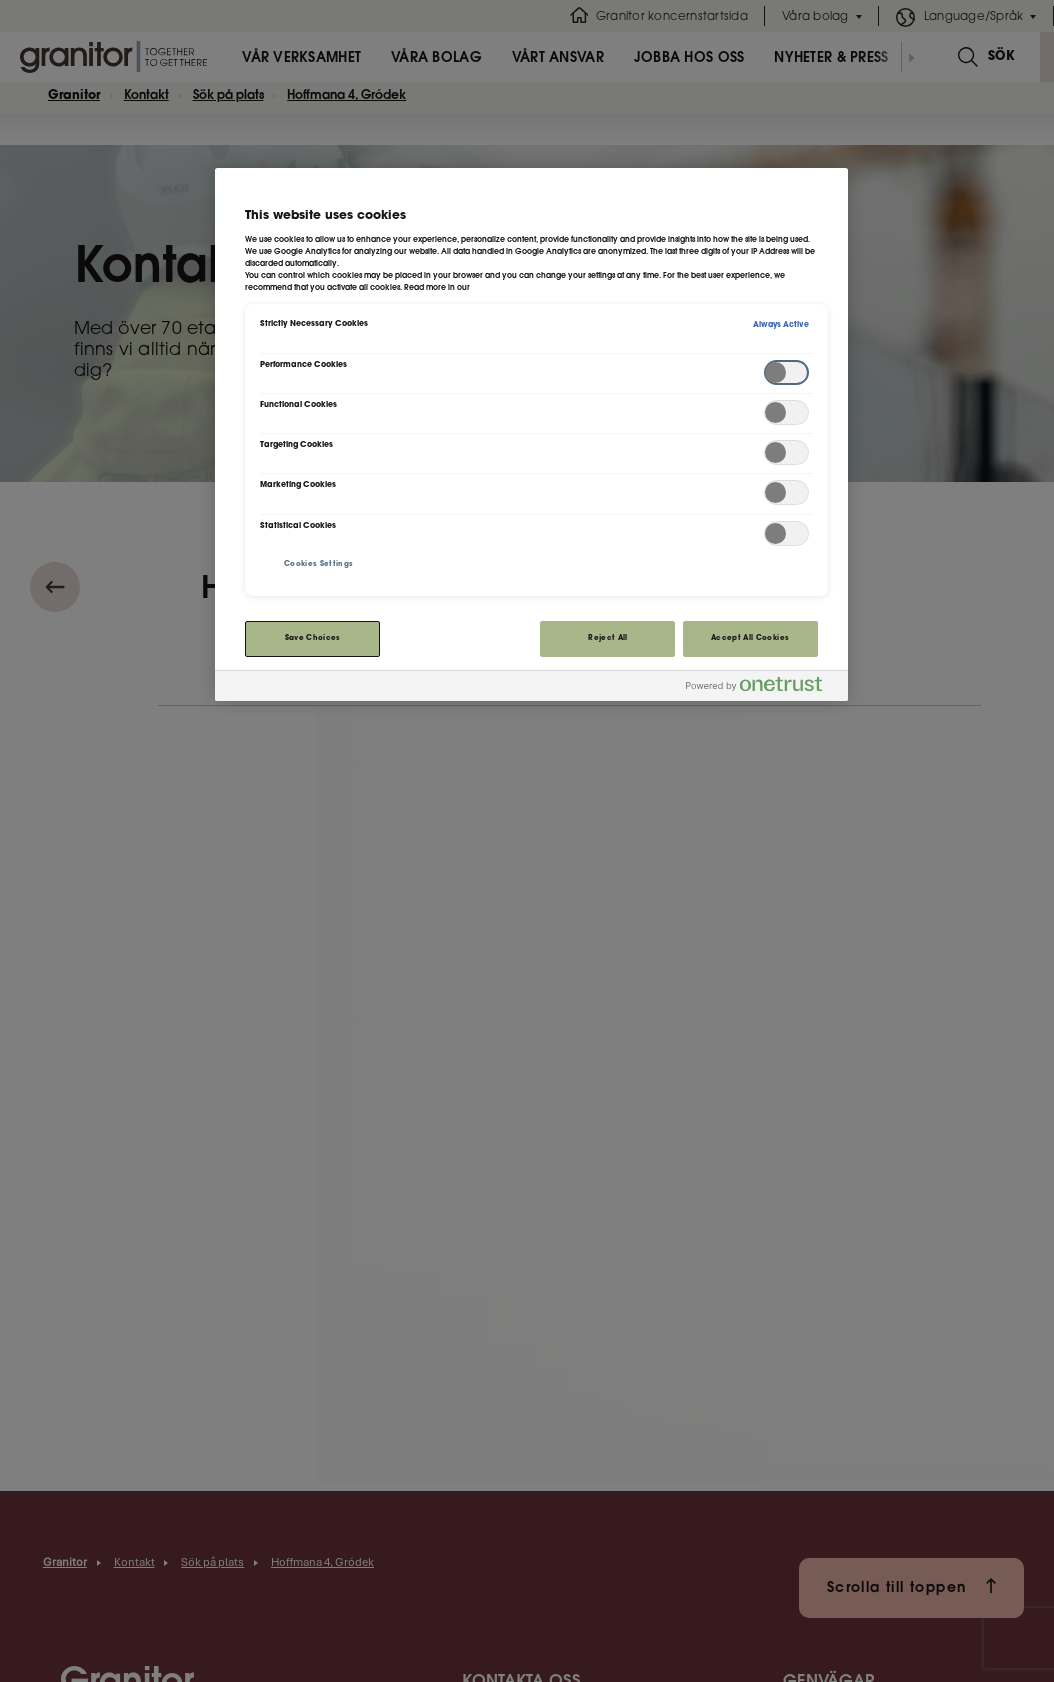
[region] (531, 434)
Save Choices (313, 638)
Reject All (608, 638)
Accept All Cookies (750, 638)
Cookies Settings (319, 564)
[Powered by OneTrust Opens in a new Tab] (762, 688)
